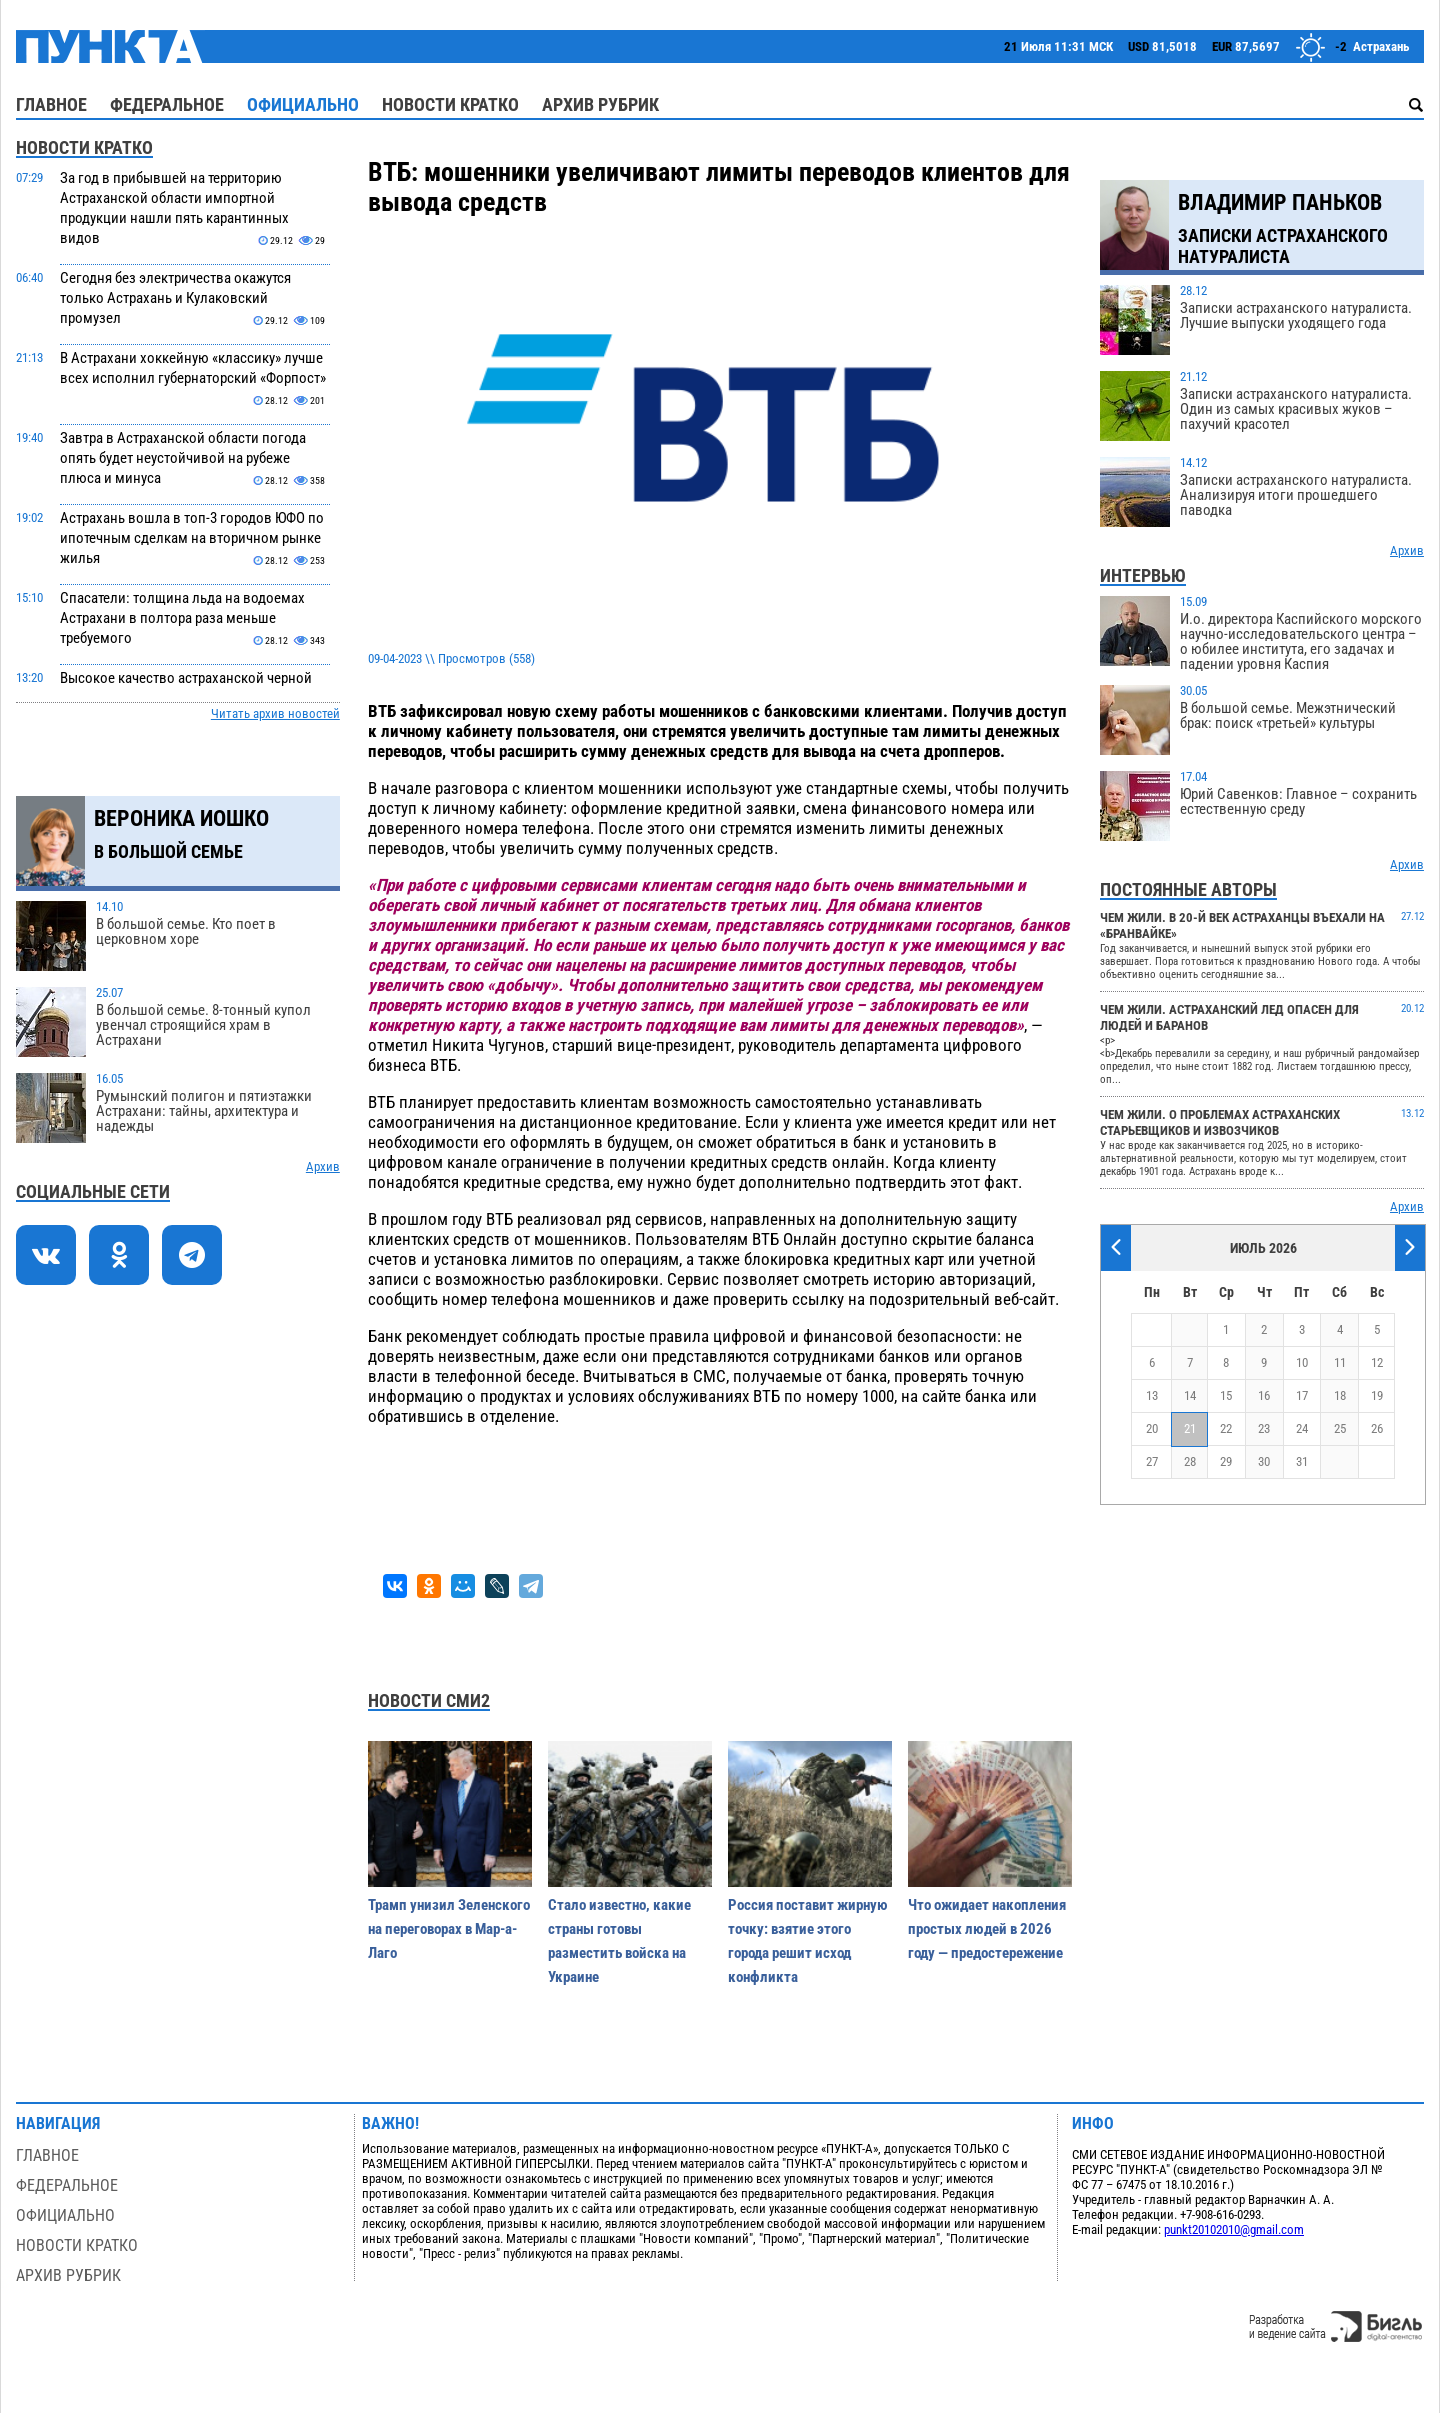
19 (1377, 1395)
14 (1190, 1395)
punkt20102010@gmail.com (1234, 2229)
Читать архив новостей (275, 713)
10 (1302, 1362)
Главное (51, 104)
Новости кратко (450, 104)
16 (1264, 1395)
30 (1264, 1461)
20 (1152, 1428)
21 (1190, 1428)
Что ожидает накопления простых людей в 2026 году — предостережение (987, 1929)
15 (1226, 1395)
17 (1302, 1395)
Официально (303, 104)
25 (1340, 1428)
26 (1377, 1428)
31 (1302, 1461)
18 (1340, 1395)
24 (1302, 1428)
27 (1152, 1461)
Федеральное (167, 104)
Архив (323, 1166)
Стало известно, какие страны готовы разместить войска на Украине (619, 1941)
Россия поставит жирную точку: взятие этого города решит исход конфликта (808, 1941)
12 (1377, 1362)
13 (1152, 1395)
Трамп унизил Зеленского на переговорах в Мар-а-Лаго (449, 1929)
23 (1264, 1428)
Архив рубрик (600, 104)
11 (1340, 1362)
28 (1190, 1461)
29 (1226, 1461)
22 (1226, 1428)
